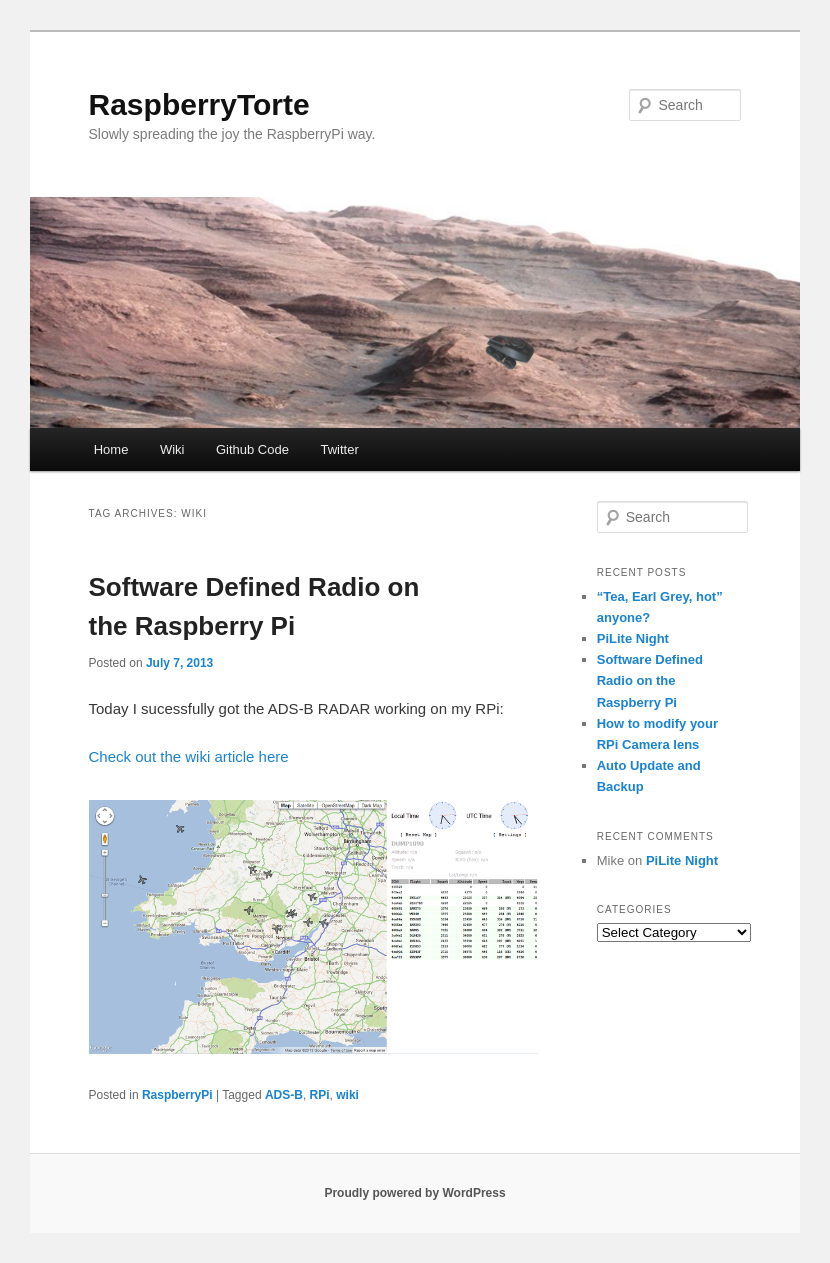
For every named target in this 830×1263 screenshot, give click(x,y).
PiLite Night (633, 638)
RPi (320, 1095)
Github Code (252, 449)
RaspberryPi (177, 1095)
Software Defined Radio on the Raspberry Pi (650, 680)
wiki (347, 1095)
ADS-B (284, 1095)
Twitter (339, 449)
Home (111, 449)
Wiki (172, 449)
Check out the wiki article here (189, 756)
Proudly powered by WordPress (414, 1193)
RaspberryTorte (199, 104)
